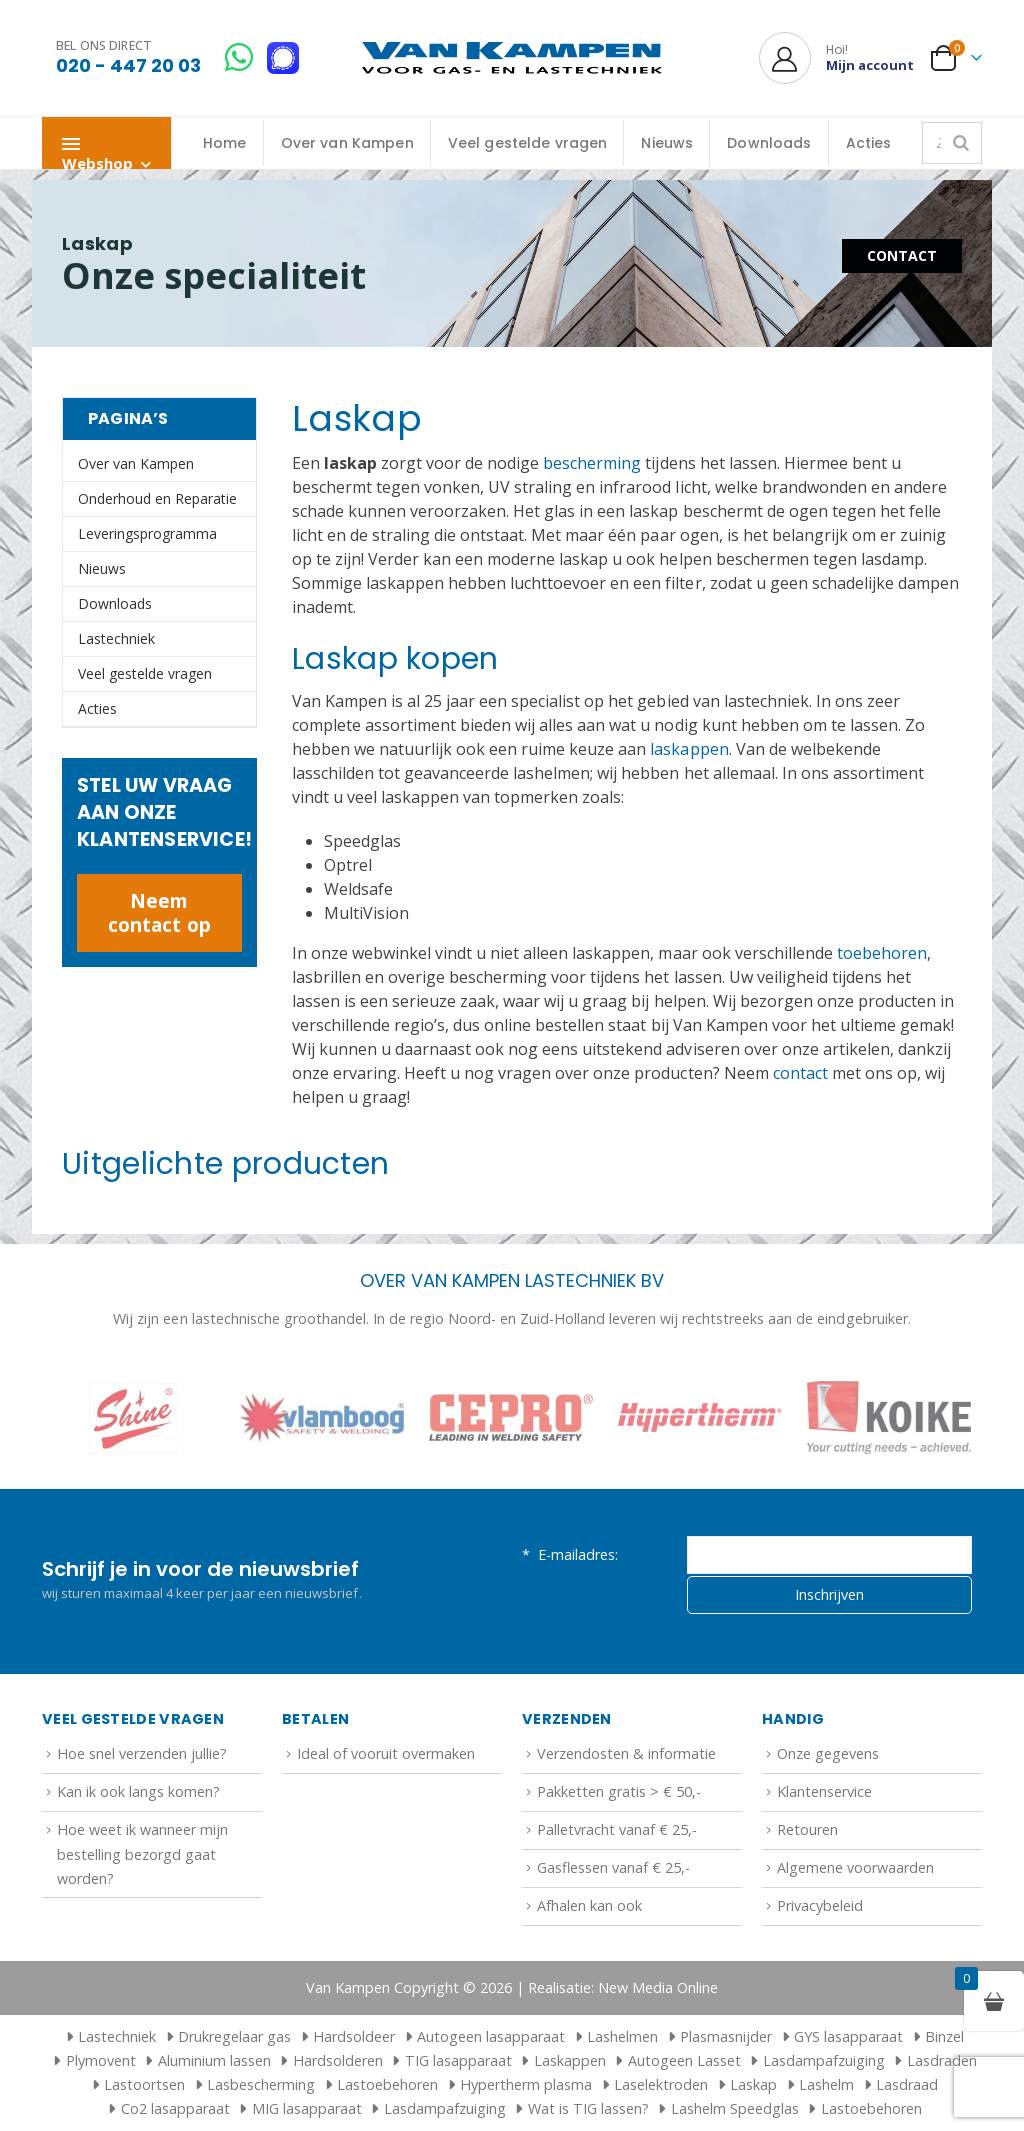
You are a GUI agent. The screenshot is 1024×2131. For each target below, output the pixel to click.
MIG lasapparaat (307, 2108)
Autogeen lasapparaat (491, 2036)
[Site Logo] (512, 58)
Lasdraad (907, 2084)
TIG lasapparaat (458, 2060)
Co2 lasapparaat (175, 2108)
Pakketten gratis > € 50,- (619, 1791)
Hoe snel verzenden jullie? (142, 1753)
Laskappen (570, 2060)
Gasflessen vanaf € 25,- (613, 1867)
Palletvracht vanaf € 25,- (617, 1829)
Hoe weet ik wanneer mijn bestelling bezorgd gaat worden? (142, 1854)
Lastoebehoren (387, 2084)
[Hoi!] (836, 58)
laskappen (689, 749)
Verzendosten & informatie (626, 1753)
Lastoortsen (144, 2084)
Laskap (753, 2084)
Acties (869, 143)
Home (225, 143)
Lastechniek (116, 638)
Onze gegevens (828, 1753)
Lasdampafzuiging (824, 2060)
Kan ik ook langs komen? (138, 1791)
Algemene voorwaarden (855, 1867)
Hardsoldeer (354, 2036)
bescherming (592, 463)
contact (800, 1073)
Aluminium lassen (214, 2060)
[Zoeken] (961, 143)
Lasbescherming (261, 2084)
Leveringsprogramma (147, 533)
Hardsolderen (338, 2060)
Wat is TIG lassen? (588, 2108)
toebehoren (882, 953)
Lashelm (826, 2084)
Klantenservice (824, 1791)
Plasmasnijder (726, 2036)
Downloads (769, 143)
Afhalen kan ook (589, 1905)
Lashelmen (622, 2036)
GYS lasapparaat (848, 2036)
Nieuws (667, 143)
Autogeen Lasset (684, 2060)
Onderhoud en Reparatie (157, 498)
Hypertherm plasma (526, 2084)
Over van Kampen (347, 143)
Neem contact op (159, 912)
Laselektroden (661, 2084)
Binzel (944, 2036)
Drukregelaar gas (234, 2036)
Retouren (807, 1829)
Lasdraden (942, 2060)
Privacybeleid (820, 1905)
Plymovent (101, 2060)
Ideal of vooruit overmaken (386, 1753)
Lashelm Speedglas (735, 2108)
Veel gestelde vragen (528, 143)
